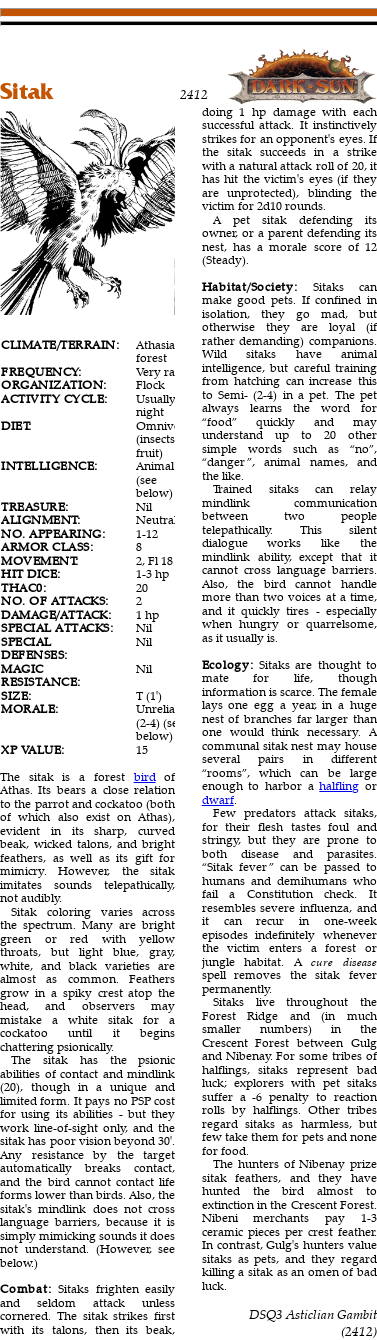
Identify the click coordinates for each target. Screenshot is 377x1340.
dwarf (218, 799)
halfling (339, 785)
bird (145, 776)
